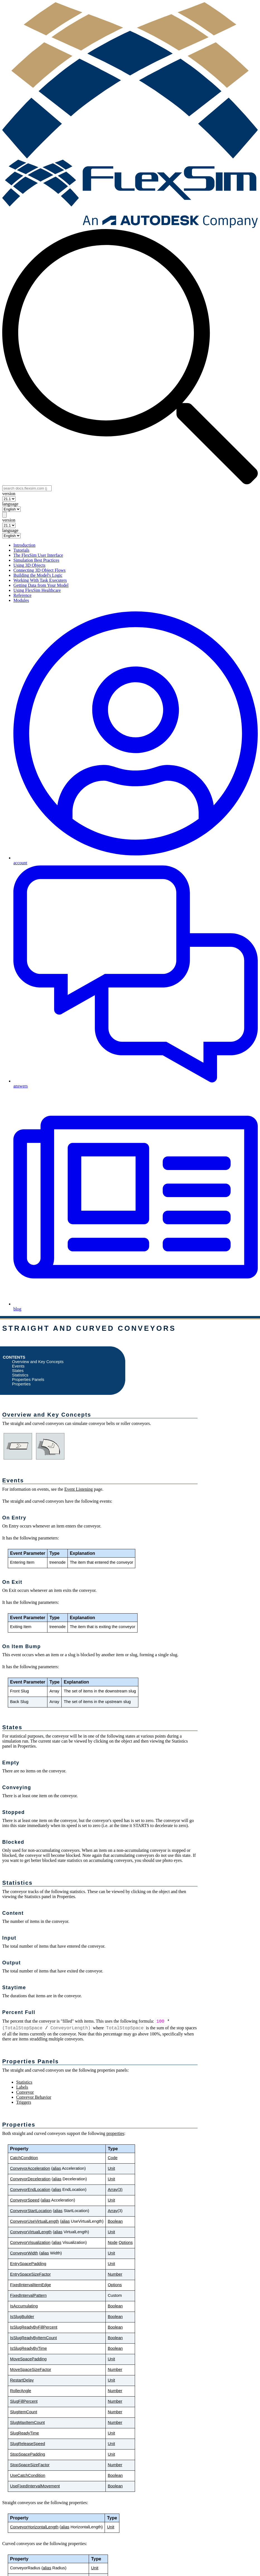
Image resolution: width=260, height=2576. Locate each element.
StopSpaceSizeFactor (30, 2465)
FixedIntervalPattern (28, 2295)
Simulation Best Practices (36, 560)
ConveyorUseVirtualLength (34, 2221)
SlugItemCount (23, 2412)
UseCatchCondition (27, 2475)
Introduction (24, 545)
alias (56, 2168)
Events (18, 1366)
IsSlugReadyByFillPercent (33, 2327)
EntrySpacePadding (28, 2263)
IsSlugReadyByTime (28, 2348)
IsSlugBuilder (22, 2316)
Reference (22, 595)
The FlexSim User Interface (38, 555)
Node (112, 2242)
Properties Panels (28, 1379)
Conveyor (25, 2092)
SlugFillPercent (24, 2401)
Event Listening (78, 1489)
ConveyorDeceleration (30, 2179)
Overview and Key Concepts (38, 1361)
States (18, 1370)
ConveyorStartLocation (31, 2210)
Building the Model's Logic (37, 575)
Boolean (115, 2221)
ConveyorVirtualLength (31, 2232)
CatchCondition (24, 2158)
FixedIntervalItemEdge (30, 2285)
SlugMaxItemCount (27, 2422)
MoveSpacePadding (28, 2359)
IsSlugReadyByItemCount (33, 2338)
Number (115, 2274)
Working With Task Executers (40, 580)
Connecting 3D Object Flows (39, 570)
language (10, 504)
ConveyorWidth (24, 2253)
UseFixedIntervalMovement (35, 2486)
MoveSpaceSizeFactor (30, 2369)
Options (126, 2242)
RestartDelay (22, 2380)
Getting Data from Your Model (41, 585)
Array (112, 2210)
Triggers (23, 2102)
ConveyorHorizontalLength (34, 2527)
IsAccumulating (24, 2306)
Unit (111, 2168)
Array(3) (115, 2189)
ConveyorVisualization (30, 2242)
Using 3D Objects (29, 565)
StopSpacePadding (27, 2454)
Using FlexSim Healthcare (37, 590)
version (8, 493)
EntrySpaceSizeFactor (30, 2274)
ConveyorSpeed (24, 2200)
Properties (21, 1384)
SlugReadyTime (24, 2433)
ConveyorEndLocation (30, 2189)
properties (115, 2133)
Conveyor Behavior (33, 2097)
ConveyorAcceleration (30, 2168)
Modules (21, 600)
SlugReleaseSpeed (27, 2443)
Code (112, 2158)
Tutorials (21, 550)
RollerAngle (20, 2390)
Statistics (20, 1375)
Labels (22, 2087)
